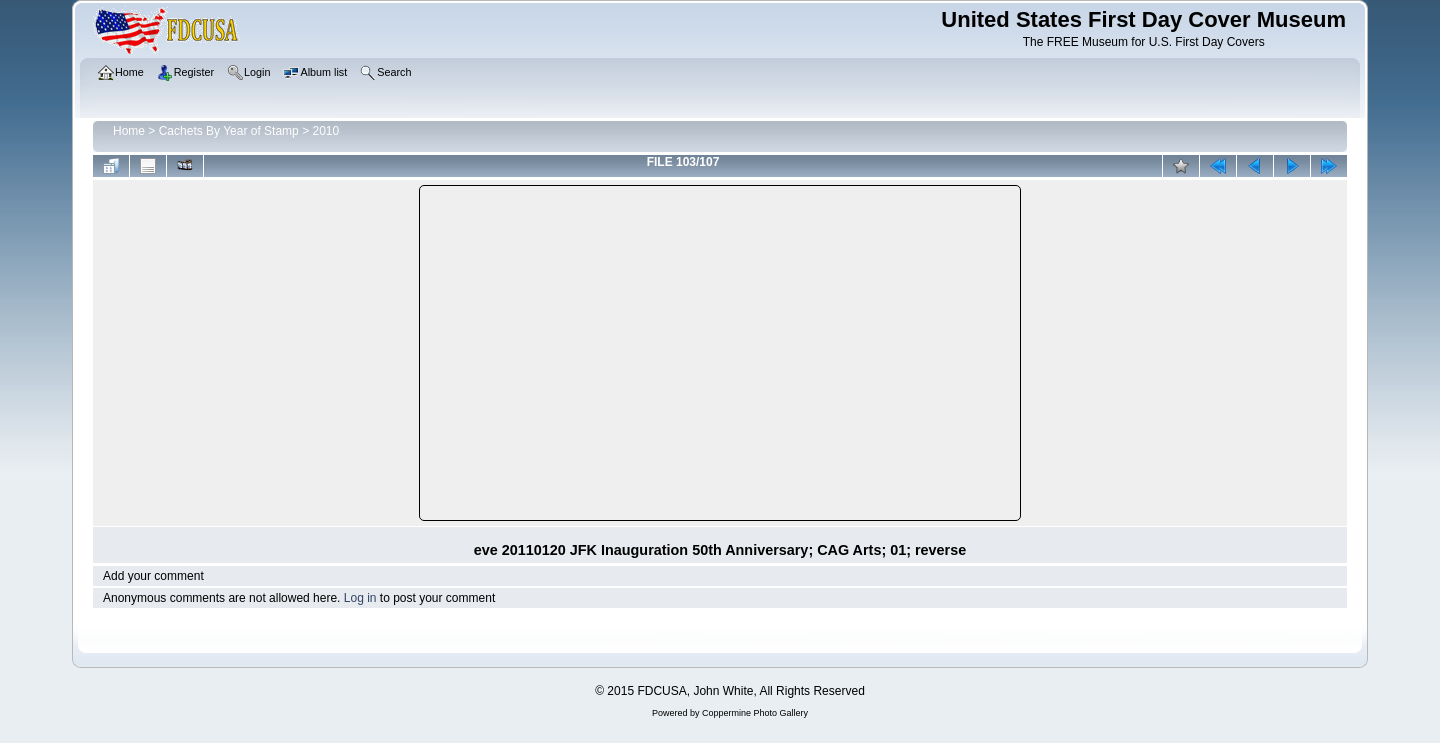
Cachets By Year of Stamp (229, 131)
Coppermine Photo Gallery (755, 713)
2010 (325, 131)
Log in (360, 598)
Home (129, 131)
